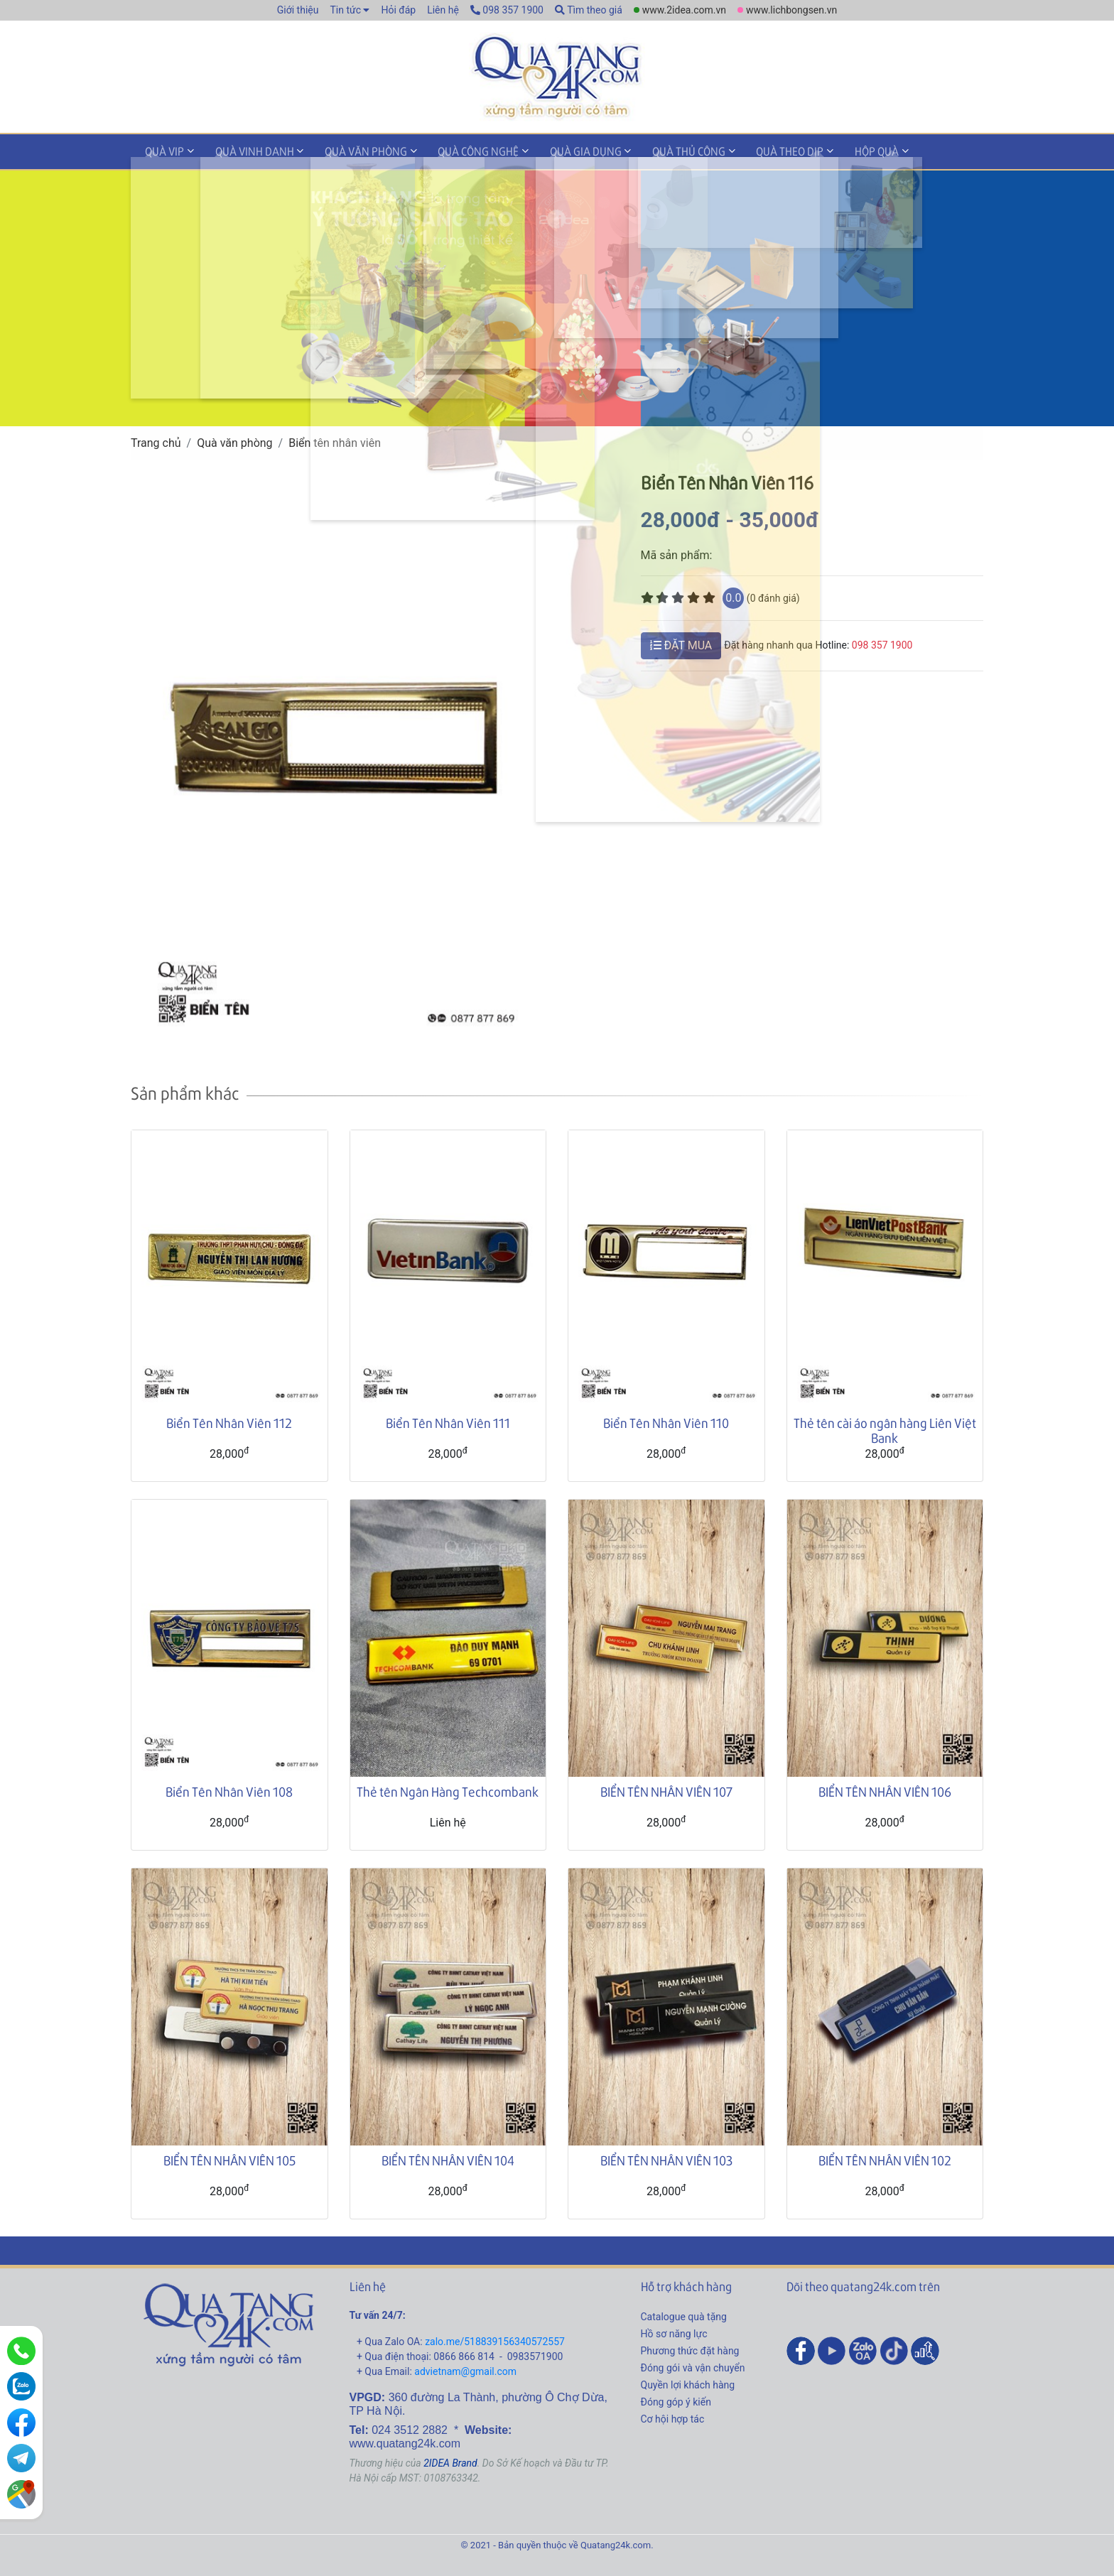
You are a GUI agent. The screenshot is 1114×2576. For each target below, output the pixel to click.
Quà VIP (160, 151)
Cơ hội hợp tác (673, 2417)
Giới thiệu (298, 10)
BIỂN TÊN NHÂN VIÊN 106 (884, 1790)
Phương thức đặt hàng (690, 2349)
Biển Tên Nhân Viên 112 (229, 1421)
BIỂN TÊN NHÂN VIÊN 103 (666, 2158)
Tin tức (345, 10)
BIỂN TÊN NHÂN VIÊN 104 (448, 2158)
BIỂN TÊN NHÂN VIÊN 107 (666, 1790)
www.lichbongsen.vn (791, 10)
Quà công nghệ (452, 151)
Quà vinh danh (243, 151)
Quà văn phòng (347, 151)
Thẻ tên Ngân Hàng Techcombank (448, 1790)
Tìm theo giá (588, 10)
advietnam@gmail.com (465, 2370)
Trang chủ (156, 441)
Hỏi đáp (398, 10)
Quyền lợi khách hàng (688, 2383)
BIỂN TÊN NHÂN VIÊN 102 (884, 2158)
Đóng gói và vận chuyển (693, 2366)
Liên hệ (443, 10)
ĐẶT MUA (681, 644)
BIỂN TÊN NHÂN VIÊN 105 (229, 2158)
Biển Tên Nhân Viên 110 (666, 1421)
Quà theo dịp (742, 151)
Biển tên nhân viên (334, 441)
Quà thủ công (648, 151)
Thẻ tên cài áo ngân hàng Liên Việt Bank (885, 1429)
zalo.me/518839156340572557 (495, 2340)
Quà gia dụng (552, 151)
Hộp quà (821, 151)
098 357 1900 (507, 10)
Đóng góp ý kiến (676, 2400)
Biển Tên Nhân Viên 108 (229, 1790)
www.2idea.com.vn (684, 10)
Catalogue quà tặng (684, 2315)
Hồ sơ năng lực (674, 2332)
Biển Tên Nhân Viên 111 (448, 1421)
